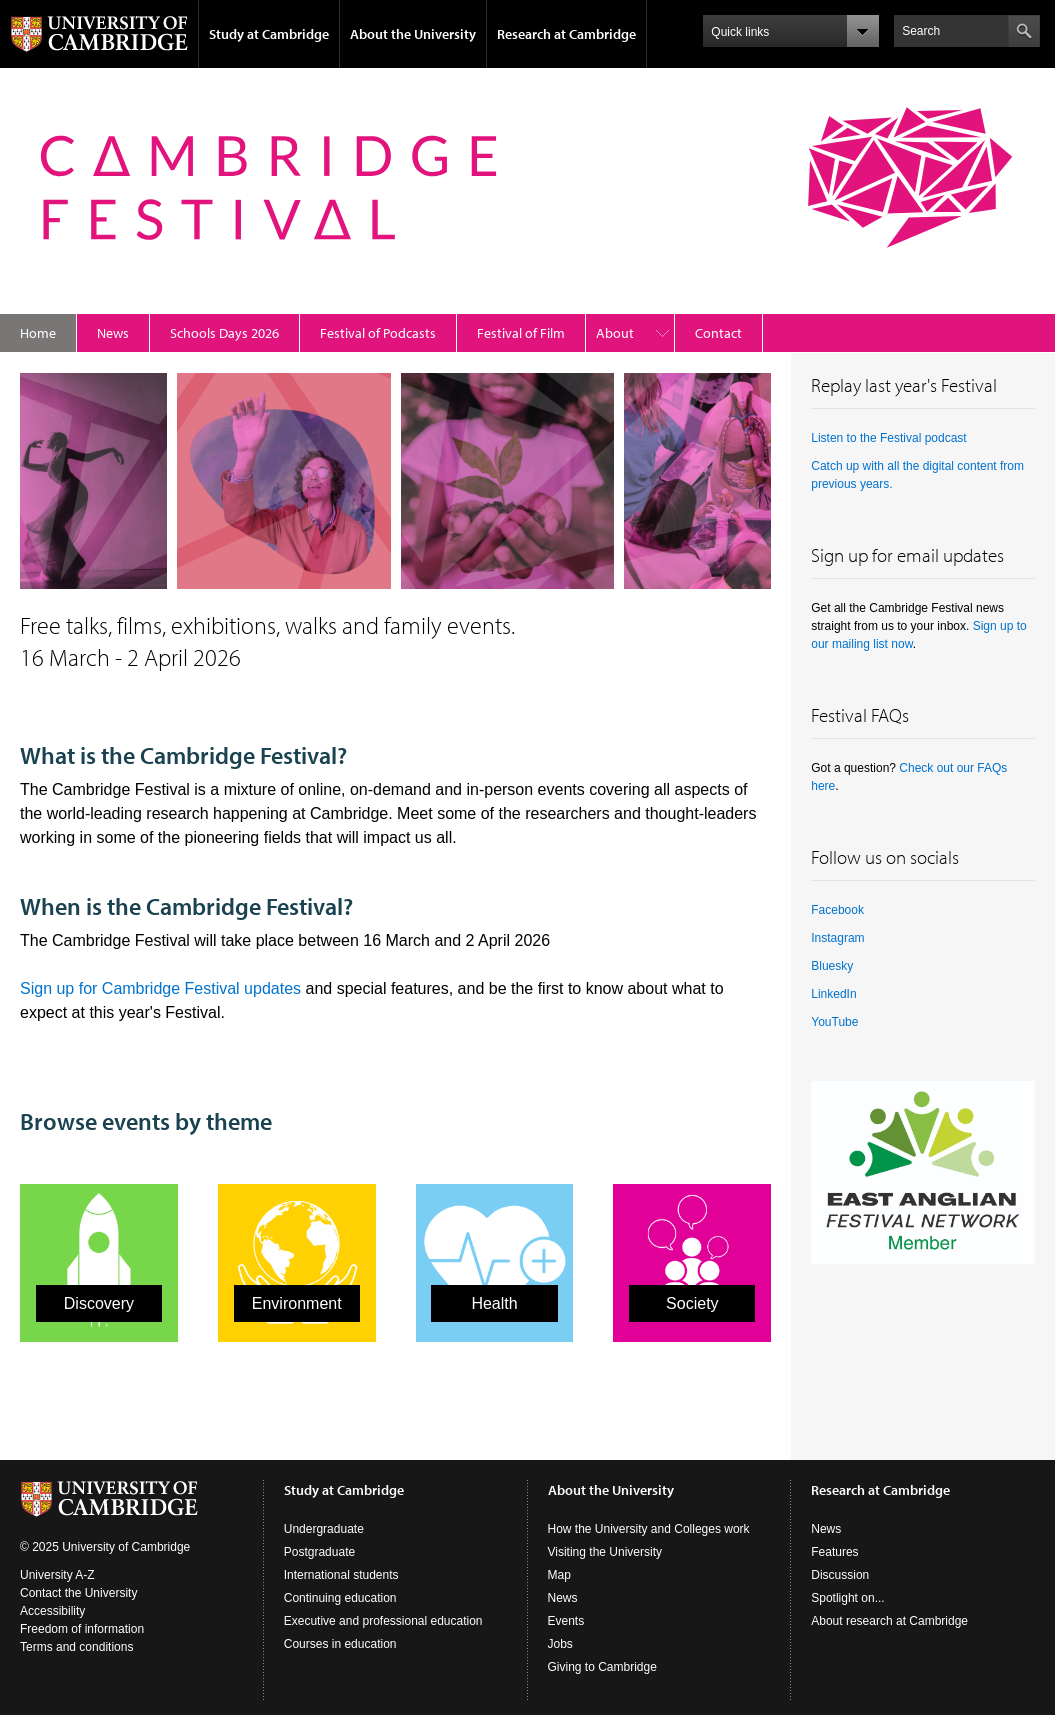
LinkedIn (833, 994)
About (615, 333)
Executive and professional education (383, 1621)
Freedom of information (82, 1629)
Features (834, 1552)
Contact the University (78, 1593)
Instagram (837, 938)
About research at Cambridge (889, 1621)
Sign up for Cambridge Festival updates (160, 988)
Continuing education (340, 1598)
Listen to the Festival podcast (888, 438)
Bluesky (832, 966)
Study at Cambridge (269, 34)
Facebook (837, 910)
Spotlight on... (847, 1598)
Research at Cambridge (566, 34)
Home (38, 333)
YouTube (834, 1022)
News (113, 333)
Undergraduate (324, 1529)
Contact (718, 333)
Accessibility (52, 1611)
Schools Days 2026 (224, 333)
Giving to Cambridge (602, 1667)
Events (566, 1621)
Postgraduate (319, 1552)
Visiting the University (605, 1552)
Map (559, 1575)
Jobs (560, 1644)
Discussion (840, 1575)
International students (341, 1575)
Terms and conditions (76, 1647)
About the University (413, 34)
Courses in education (340, 1644)
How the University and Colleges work (649, 1529)
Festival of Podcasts (378, 333)
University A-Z (57, 1575)
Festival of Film (521, 333)
